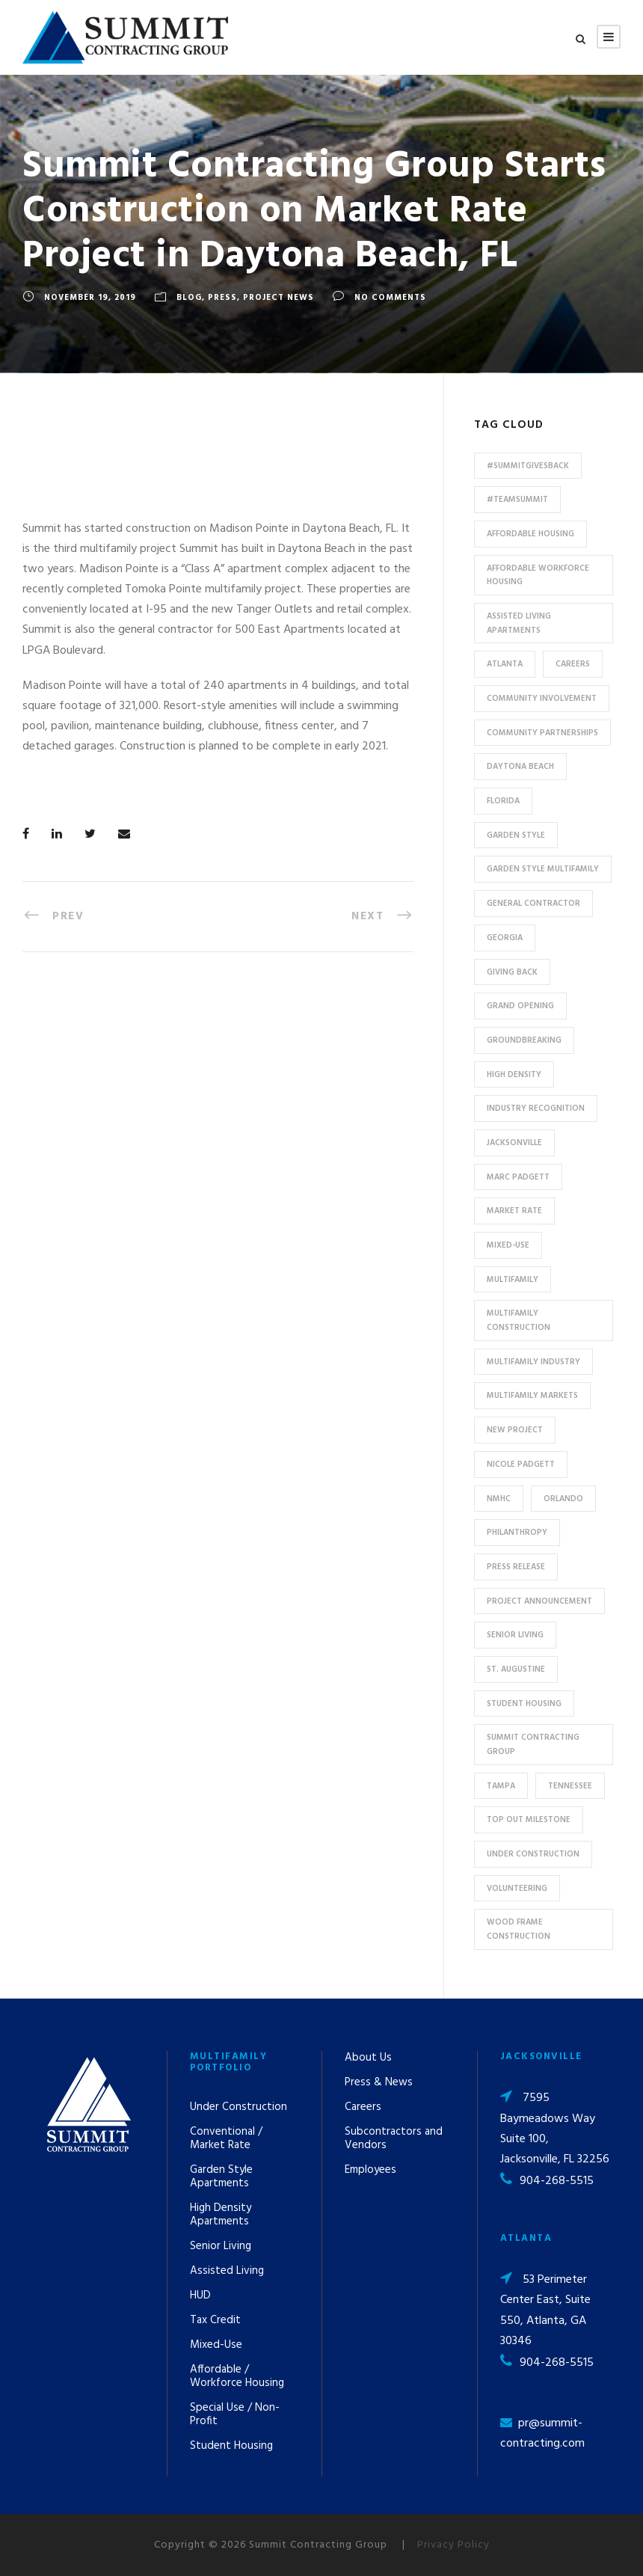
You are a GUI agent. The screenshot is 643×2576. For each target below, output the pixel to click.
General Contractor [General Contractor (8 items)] (533, 903)
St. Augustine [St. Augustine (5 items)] (516, 1669)
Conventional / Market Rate (226, 2138)
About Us (368, 2058)
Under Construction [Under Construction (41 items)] (533, 1854)
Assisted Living (227, 2271)
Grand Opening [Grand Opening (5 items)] (520, 1006)
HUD (200, 2295)
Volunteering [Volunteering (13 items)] (517, 1888)
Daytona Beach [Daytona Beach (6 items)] (520, 766)
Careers (363, 2107)
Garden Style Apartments (221, 2176)
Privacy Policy (453, 2545)
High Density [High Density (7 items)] (514, 1075)
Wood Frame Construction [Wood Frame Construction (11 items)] (518, 1929)
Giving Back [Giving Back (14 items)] (512, 972)
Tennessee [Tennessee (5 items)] (570, 1786)
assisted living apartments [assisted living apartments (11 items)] (519, 623)
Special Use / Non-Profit (235, 2414)
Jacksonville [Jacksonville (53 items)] (514, 1143)
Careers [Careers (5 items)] (573, 664)
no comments (390, 297)
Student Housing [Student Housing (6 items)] (524, 1704)
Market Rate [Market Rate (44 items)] (514, 1211)
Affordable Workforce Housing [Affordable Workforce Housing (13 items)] (538, 575)
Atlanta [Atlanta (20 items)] (505, 664)
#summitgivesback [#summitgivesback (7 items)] (528, 466)
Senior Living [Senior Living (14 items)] (515, 1635)
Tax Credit (215, 2320)
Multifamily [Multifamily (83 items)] (512, 1280)
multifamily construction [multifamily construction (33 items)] (518, 1320)
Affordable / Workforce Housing (237, 2376)
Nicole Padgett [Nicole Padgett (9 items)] (521, 1464)
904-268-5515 (557, 2181)
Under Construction (238, 2107)
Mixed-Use (216, 2345)
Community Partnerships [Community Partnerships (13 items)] (542, 733)
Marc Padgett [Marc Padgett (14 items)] (518, 1177)
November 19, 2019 (90, 297)
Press (222, 297)
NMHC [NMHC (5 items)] (499, 1499)
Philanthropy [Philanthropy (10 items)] (517, 1532)
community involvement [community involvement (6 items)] (542, 698)
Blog (189, 297)
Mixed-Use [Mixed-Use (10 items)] (508, 1245)
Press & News (379, 2082)
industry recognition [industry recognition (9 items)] (536, 1108)
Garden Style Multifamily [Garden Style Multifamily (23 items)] (543, 869)
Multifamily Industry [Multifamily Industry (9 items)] (533, 1362)
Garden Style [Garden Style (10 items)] (516, 835)
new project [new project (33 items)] (515, 1430)
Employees (370, 2170)
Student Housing (231, 2446)
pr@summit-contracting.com (542, 2433)
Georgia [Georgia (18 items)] (505, 938)
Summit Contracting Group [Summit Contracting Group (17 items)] (533, 1744)
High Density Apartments (220, 2214)
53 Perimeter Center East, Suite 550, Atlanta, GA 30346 (545, 2310)
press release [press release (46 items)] (516, 1567)
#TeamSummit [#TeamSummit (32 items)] (517, 499)
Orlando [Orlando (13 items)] (563, 1499)
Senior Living (220, 2246)
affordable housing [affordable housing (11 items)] (530, 534)
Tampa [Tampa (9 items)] (501, 1786)
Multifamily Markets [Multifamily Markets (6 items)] (532, 1395)
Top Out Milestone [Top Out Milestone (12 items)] (528, 1820)
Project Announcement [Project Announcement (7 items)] (539, 1601)
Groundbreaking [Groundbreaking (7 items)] (524, 1040)
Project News (278, 297)
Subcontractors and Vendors (394, 2138)
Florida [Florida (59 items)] (503, 801)
